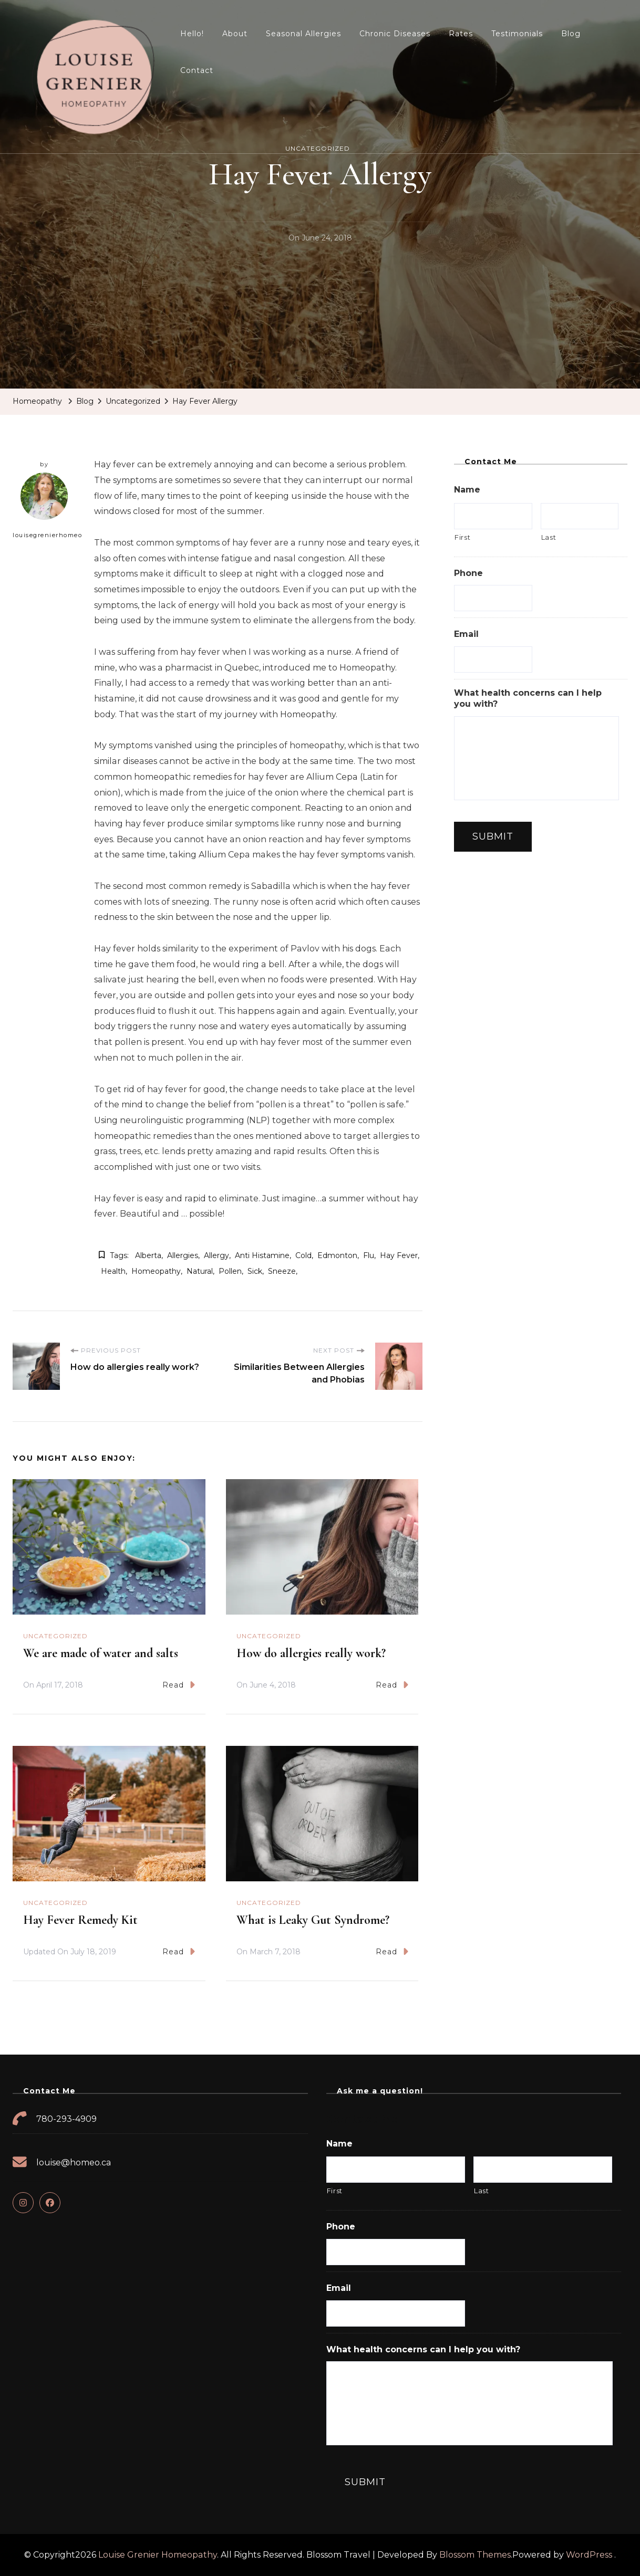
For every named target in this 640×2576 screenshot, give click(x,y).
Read (178, 1684)
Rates (461, 33)
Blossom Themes (475, 2555)
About (234, 33)
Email (466, 634)
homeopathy (156, 1271)
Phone (468, 573)
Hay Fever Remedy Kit (80, 1920)
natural (200, 1271)
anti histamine (262, 1255)
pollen (230, 1271)
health (113, 1271)
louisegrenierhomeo (47, 506)
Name (467, 490)
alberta (148, 1255)
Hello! (192, 33)
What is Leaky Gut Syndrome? (312, 1920)
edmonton (337, 1255)
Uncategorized (55, 1636)
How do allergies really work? (311, 1653)
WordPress (589, 2555)
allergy (216, 1255)
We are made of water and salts (100, 1653)
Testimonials (517, 33)
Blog (571, 33)
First (462, 537)
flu (368, 1255)
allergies (182, 1255)
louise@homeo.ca (73, 2162)
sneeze (282, 1271)
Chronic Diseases (394, 33)
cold (303, 1255)
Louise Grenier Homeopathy (157, 2555)
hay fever (399, 1255)
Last (548, 537)
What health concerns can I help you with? (528, 698)
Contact (196, 70)
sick (254, 1271)
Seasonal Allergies (303, 33)
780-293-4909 (66, 2119)
